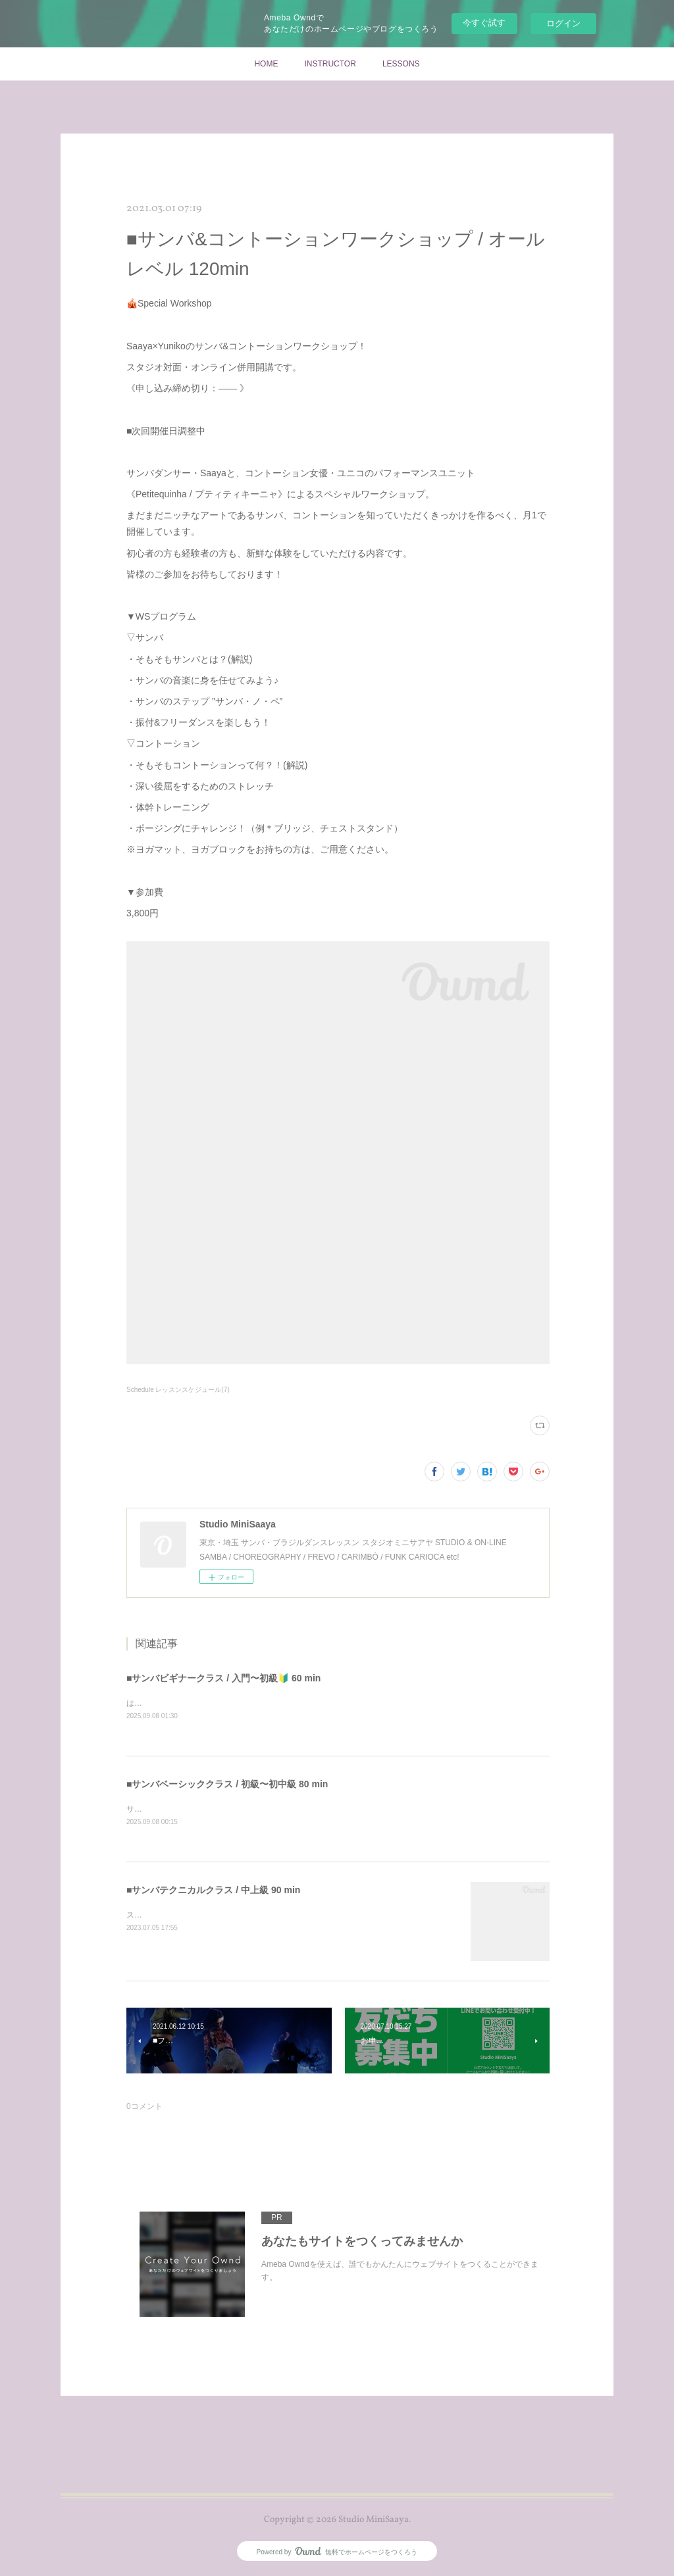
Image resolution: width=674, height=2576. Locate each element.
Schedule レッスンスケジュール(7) (178, 1389)
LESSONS (401, 63)
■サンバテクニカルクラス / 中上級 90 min (213, 1891)
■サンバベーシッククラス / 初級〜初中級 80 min (227, 1784)
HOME (266, 63)
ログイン (563, 23)
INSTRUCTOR (329, 63)
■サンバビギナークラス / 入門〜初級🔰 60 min (223, 1678)
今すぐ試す (484, 23)
